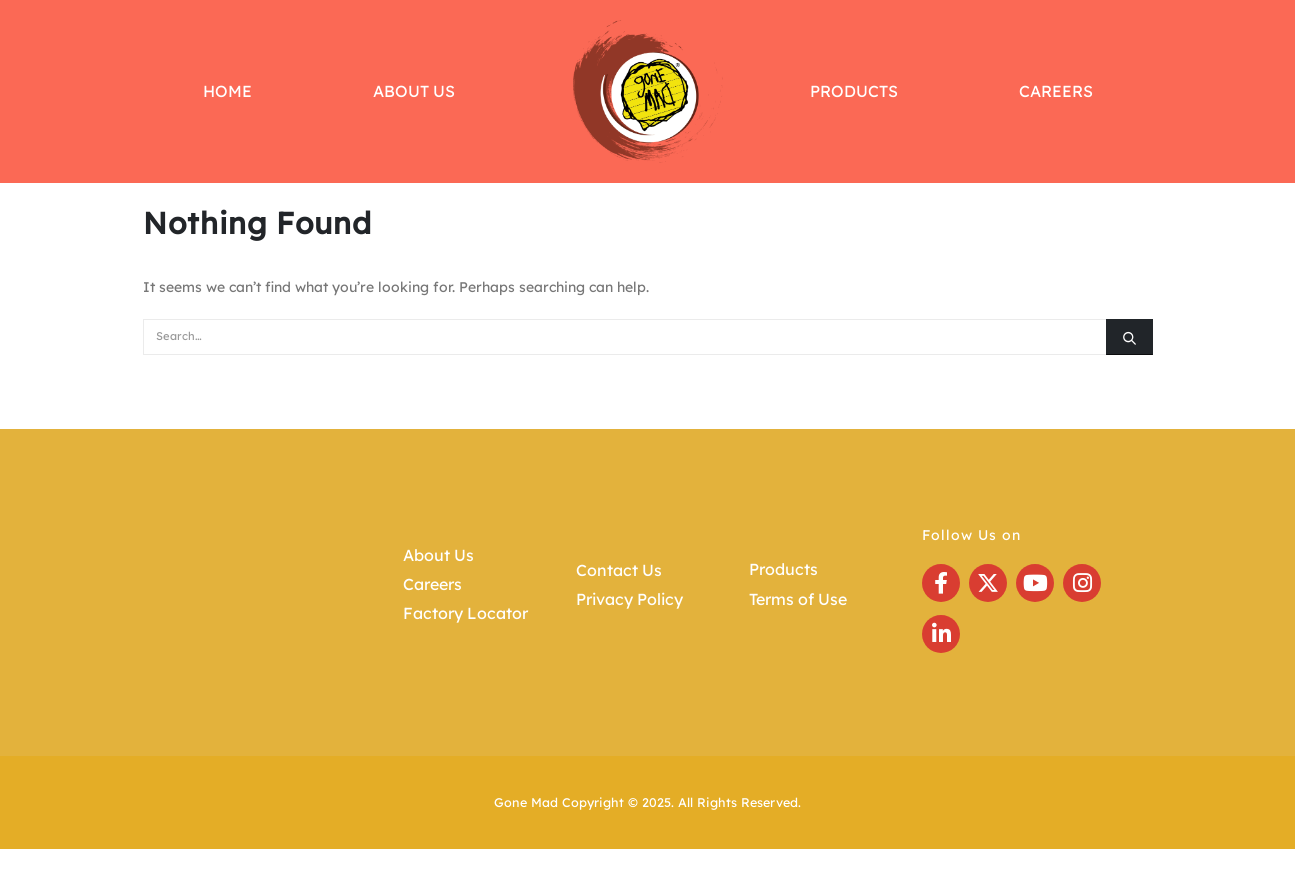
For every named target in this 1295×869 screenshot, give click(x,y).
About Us (414, 91)
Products (854, 91)
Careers (1056, 91)
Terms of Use (798, 599)
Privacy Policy (629, 599)
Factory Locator (465, 613)
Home (227, 91)
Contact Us (619, 570)
